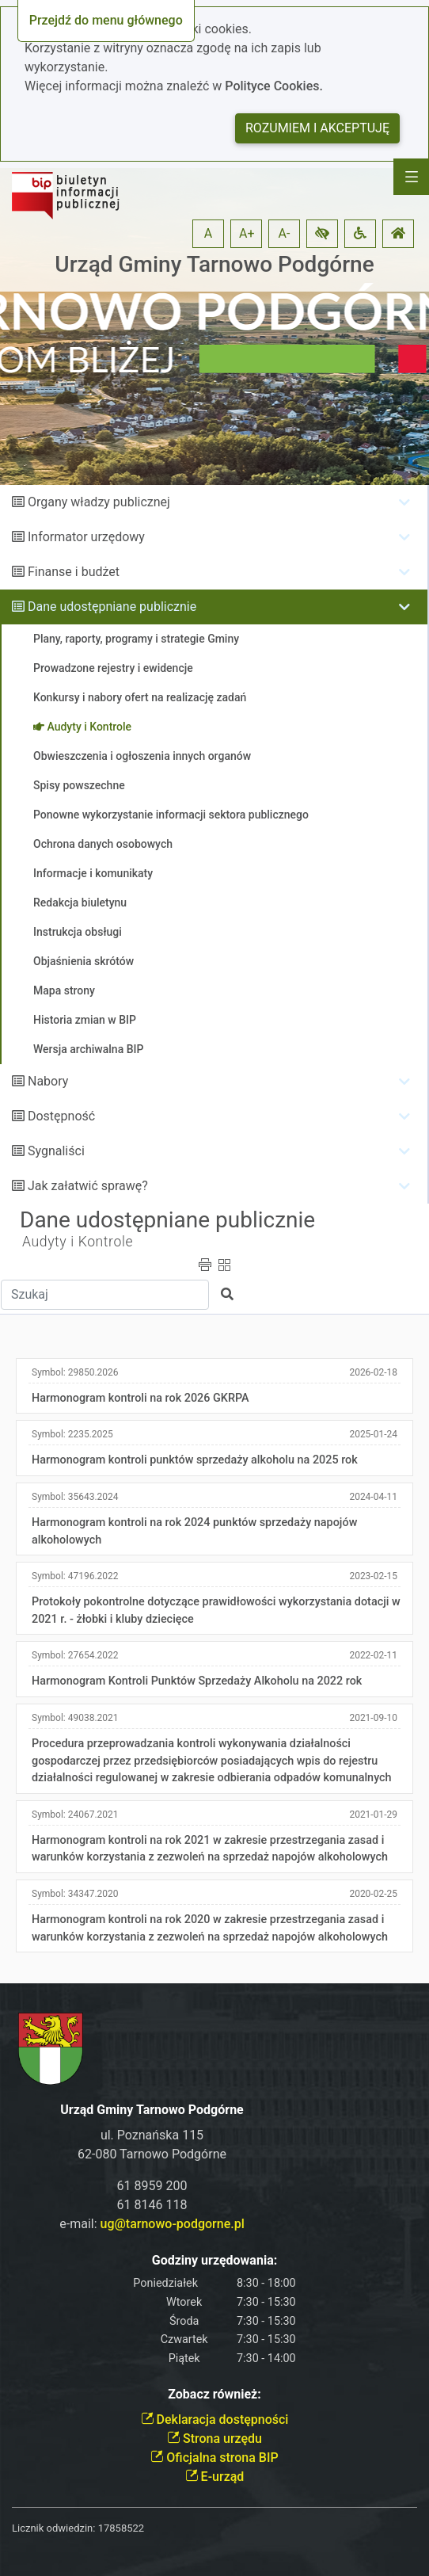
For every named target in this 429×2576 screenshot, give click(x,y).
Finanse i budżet (74, 571)
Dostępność (61, 1116)
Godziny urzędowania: (214, 2260)
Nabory (48, 1081)
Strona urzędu (214, 2438)
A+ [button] (247, 233)
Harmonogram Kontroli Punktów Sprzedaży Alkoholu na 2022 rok (197, 1681)
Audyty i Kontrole (77, 1242)
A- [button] (284, 233)
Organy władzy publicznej (99, 501)
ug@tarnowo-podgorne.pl (173, 2223)
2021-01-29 (373, 1814)
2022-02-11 (373, 1655)
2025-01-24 (373, 1434)
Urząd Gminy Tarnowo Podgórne (214, 264)
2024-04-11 (373, 1496)
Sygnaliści (56, 1150)
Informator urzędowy (86, 536)
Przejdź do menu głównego (106, 20)
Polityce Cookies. (274, 85)
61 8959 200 (152, 2185)
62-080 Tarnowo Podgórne (152, 2154)
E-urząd (215, 2476)
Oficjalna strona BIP (214, 2457)
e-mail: (151, 2223)
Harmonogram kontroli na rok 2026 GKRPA (140, 1398)
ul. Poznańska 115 (152, 2135)
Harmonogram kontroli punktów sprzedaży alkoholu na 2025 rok (195, 1460)
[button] (322, 233)
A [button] (208, 233)
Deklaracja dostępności (215, 2419)
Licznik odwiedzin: (53, 2528)
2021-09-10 (373, 1717)
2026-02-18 (373, 1372)
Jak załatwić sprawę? (88, 1185)
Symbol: (75, 1372)
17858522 (121, 2528)
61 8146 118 (152, 2204)
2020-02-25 (373, 1893)
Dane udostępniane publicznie (112, 606)
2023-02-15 (373, 1576)
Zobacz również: (214, 2394)
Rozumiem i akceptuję (317, 127)
